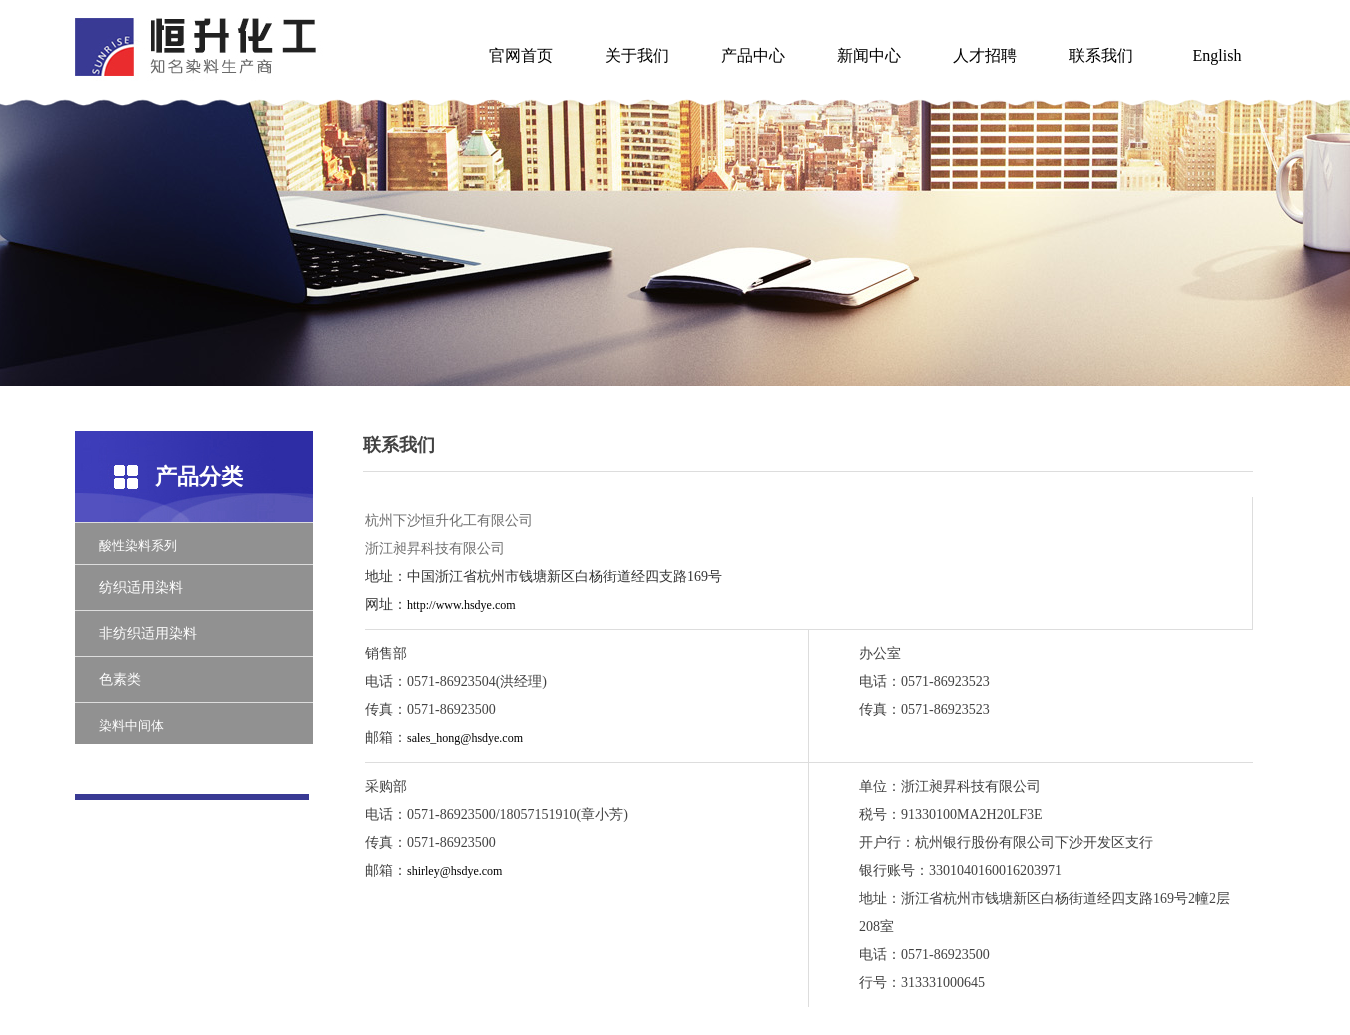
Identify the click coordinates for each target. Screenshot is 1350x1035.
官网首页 (521, 55)
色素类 (120, 679)
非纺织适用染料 (148, 633)
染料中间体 (131, 725)
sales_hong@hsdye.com (465, 738)
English (1217, 55)
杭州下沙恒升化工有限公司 (449, 520)
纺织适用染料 (141, 587)
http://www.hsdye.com (461, 605)
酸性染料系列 (138, 545)
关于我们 (637, 55)
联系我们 (1101, 55)
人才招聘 (985, 55)
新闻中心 (869, 55)
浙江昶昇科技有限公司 (435, 548)
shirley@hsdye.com (454, 871)
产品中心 (753, 55)
